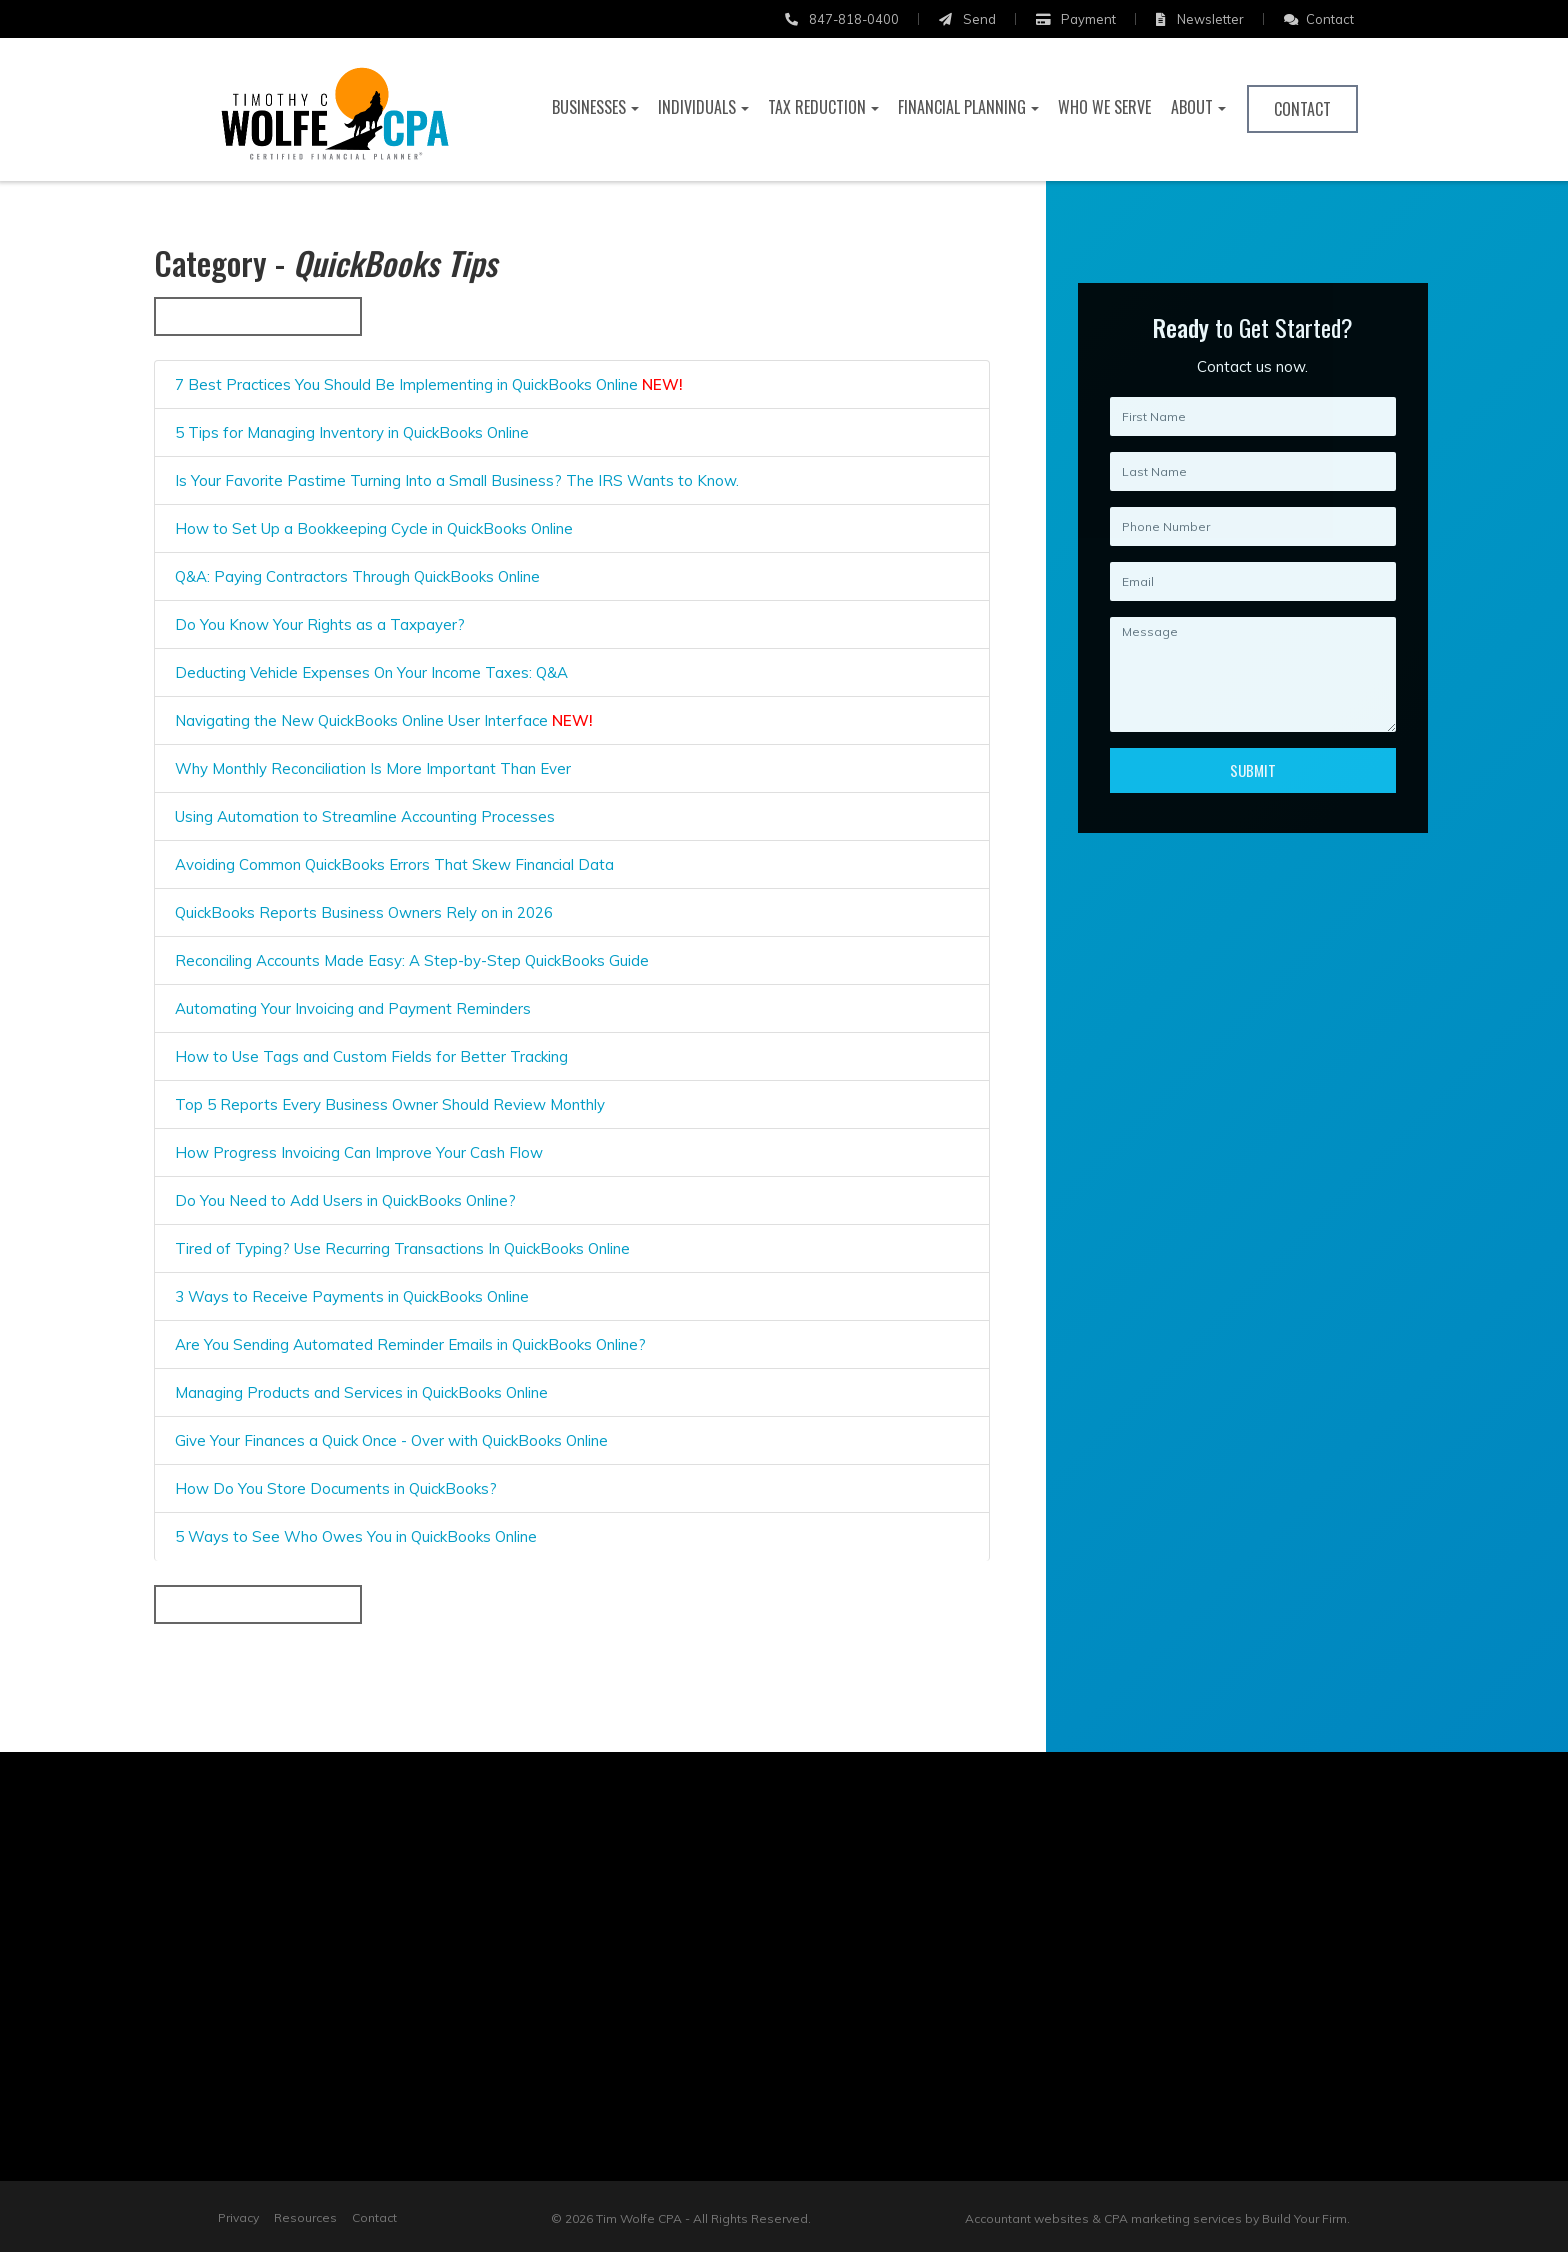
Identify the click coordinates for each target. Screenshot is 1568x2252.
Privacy (238, 2217)
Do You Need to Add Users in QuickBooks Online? (343, 1200)
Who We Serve (1104, 107)
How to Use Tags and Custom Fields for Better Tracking (369, 1056)
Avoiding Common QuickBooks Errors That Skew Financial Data (392, 864)
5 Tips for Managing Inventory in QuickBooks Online (350, 432)
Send (967, 19)
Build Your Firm (1304, 2218)
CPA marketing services (1173, 2218)
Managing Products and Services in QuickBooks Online (359, 1392)
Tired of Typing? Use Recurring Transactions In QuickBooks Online (400, 1248)
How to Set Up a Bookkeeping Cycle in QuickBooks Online (372, 528)
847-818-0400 (842, 19)
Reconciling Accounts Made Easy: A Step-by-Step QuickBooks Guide (410, 960)
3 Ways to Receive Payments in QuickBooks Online (350, 1296)
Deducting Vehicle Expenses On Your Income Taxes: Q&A (369, 672)
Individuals (697, 107)
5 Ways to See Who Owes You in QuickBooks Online (354, 1536)
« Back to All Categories (256, 316)
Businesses (589, 107)
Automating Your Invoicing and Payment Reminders (351, 1008)
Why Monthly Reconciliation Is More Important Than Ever (371, 768)
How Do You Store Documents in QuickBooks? (334, 1488)
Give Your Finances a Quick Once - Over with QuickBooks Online (389, 1440)
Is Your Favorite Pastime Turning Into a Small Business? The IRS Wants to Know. (455, 480)
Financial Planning (962, 107)
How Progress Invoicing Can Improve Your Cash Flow (357, 1152)
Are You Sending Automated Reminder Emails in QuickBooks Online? (408, 1344)
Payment (1076, 19)
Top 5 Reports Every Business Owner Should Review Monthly (388, 1104)
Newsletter (1200, 19)
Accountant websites (1027, 2218)
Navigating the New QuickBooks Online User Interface (382, 720)
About (1192, 107)
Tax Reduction (817, 107)
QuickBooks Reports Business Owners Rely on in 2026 (362, 912)
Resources (305, 2217)
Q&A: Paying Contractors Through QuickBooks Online (355, 576)
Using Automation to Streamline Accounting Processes (363, 816)
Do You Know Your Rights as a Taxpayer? (318, 624)
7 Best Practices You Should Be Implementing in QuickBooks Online (427, 384)
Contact (1319, 19)
